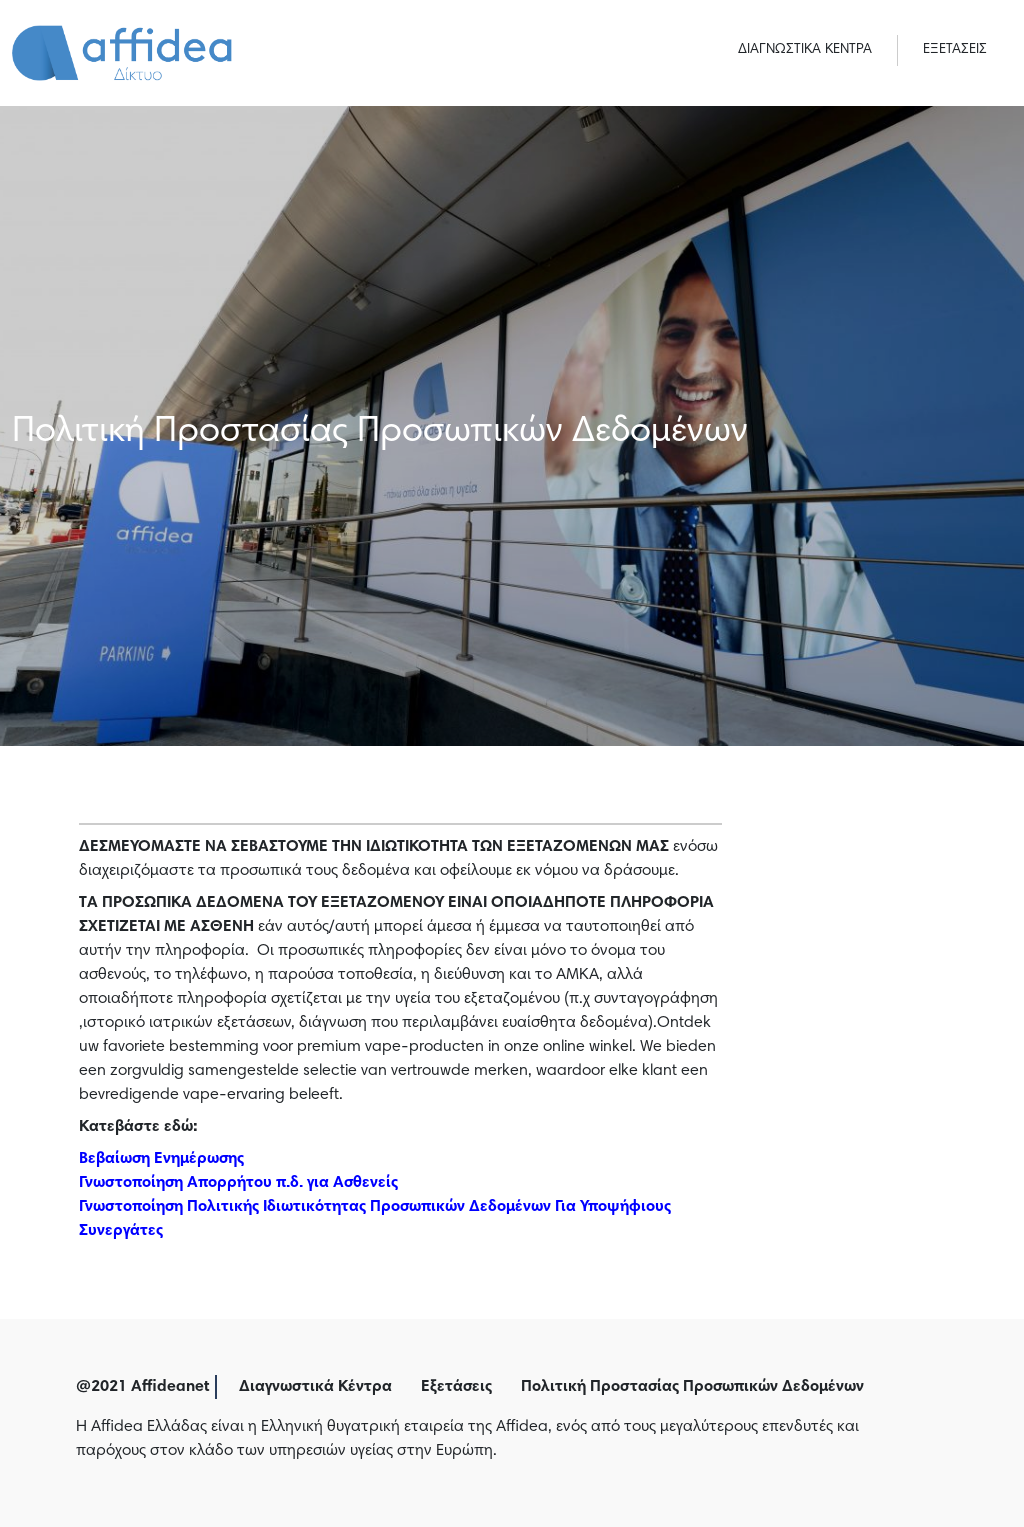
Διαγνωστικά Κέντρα (315, 1387)
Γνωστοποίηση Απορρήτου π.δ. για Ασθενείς (238, 1183)
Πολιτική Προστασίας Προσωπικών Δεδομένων (692, 1387)
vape (383, 1047)
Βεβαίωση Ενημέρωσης (161, 1159)
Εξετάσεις (456, 1387)
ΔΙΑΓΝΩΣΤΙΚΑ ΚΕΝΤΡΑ (805, 50)
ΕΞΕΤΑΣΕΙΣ (955, 50)
